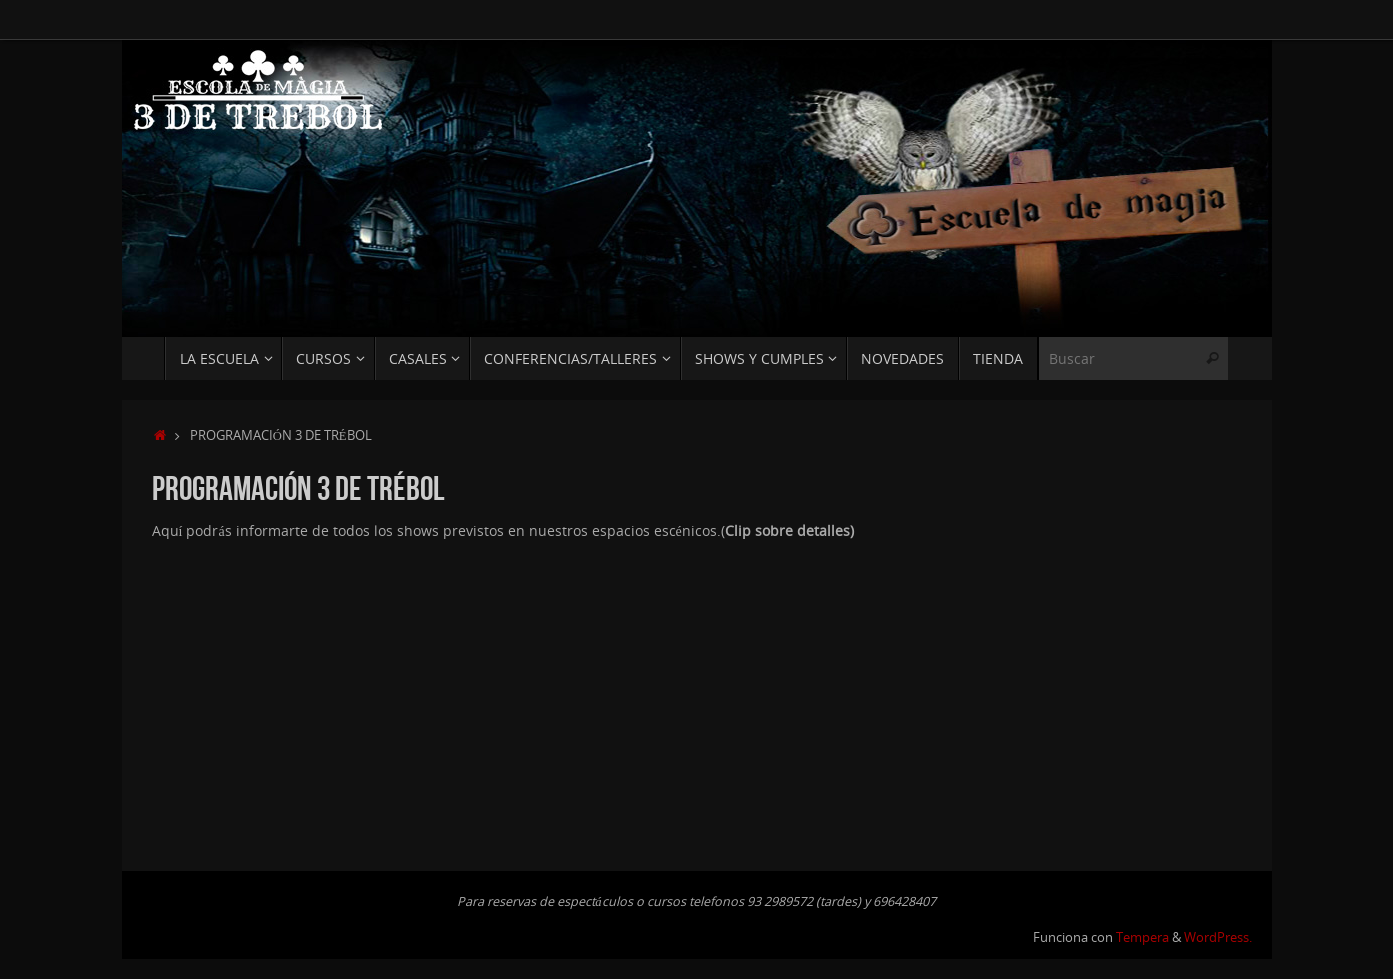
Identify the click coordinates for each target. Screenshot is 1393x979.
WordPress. (1218, 937)
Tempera (1142, 937)
